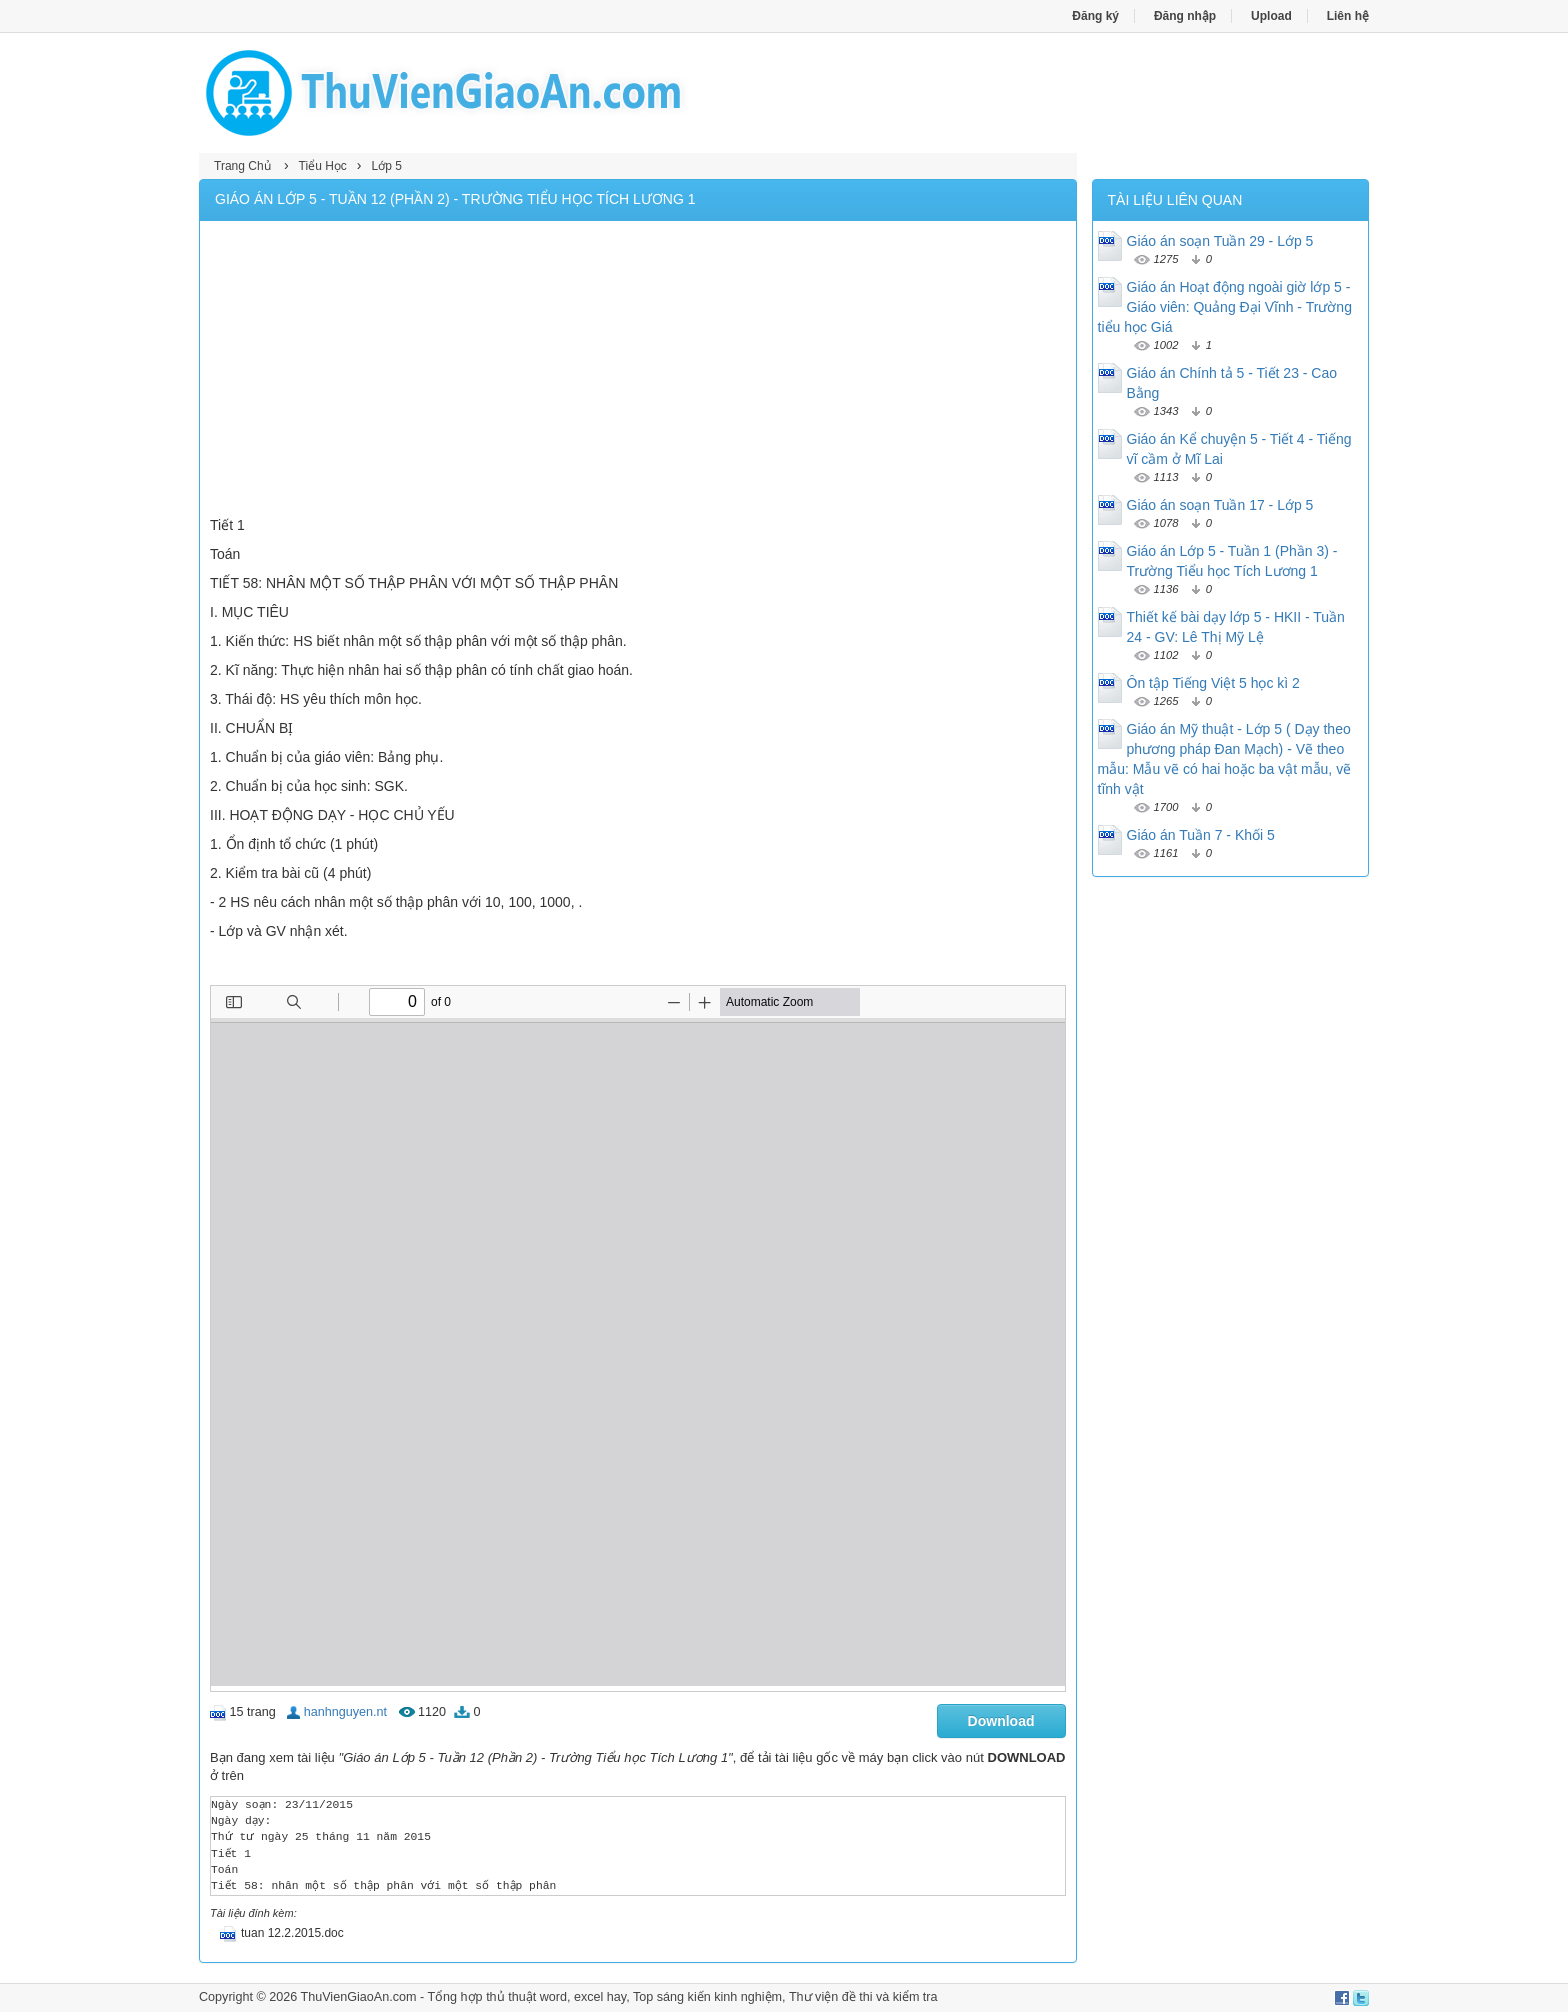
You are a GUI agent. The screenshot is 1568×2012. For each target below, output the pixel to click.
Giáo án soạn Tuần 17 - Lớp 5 (1220, 505)
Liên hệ (1348, 16)
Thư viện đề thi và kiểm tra (863, 1997)
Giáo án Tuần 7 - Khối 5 (1201, 835)
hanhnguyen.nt (345, 1712)
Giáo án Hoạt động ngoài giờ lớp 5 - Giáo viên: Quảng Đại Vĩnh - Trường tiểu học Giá (1225, 307)
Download (1001, 1721)
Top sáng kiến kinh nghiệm (707, 1997)
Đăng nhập (1185, 16)
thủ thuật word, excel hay (556, 1997)
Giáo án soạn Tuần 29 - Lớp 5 (1220, 241)
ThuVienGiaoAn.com (358, 1997)
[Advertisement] (638, 371)
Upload (1271, 16)
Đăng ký (1095, 16)
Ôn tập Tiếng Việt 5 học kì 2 (1213, 683)
